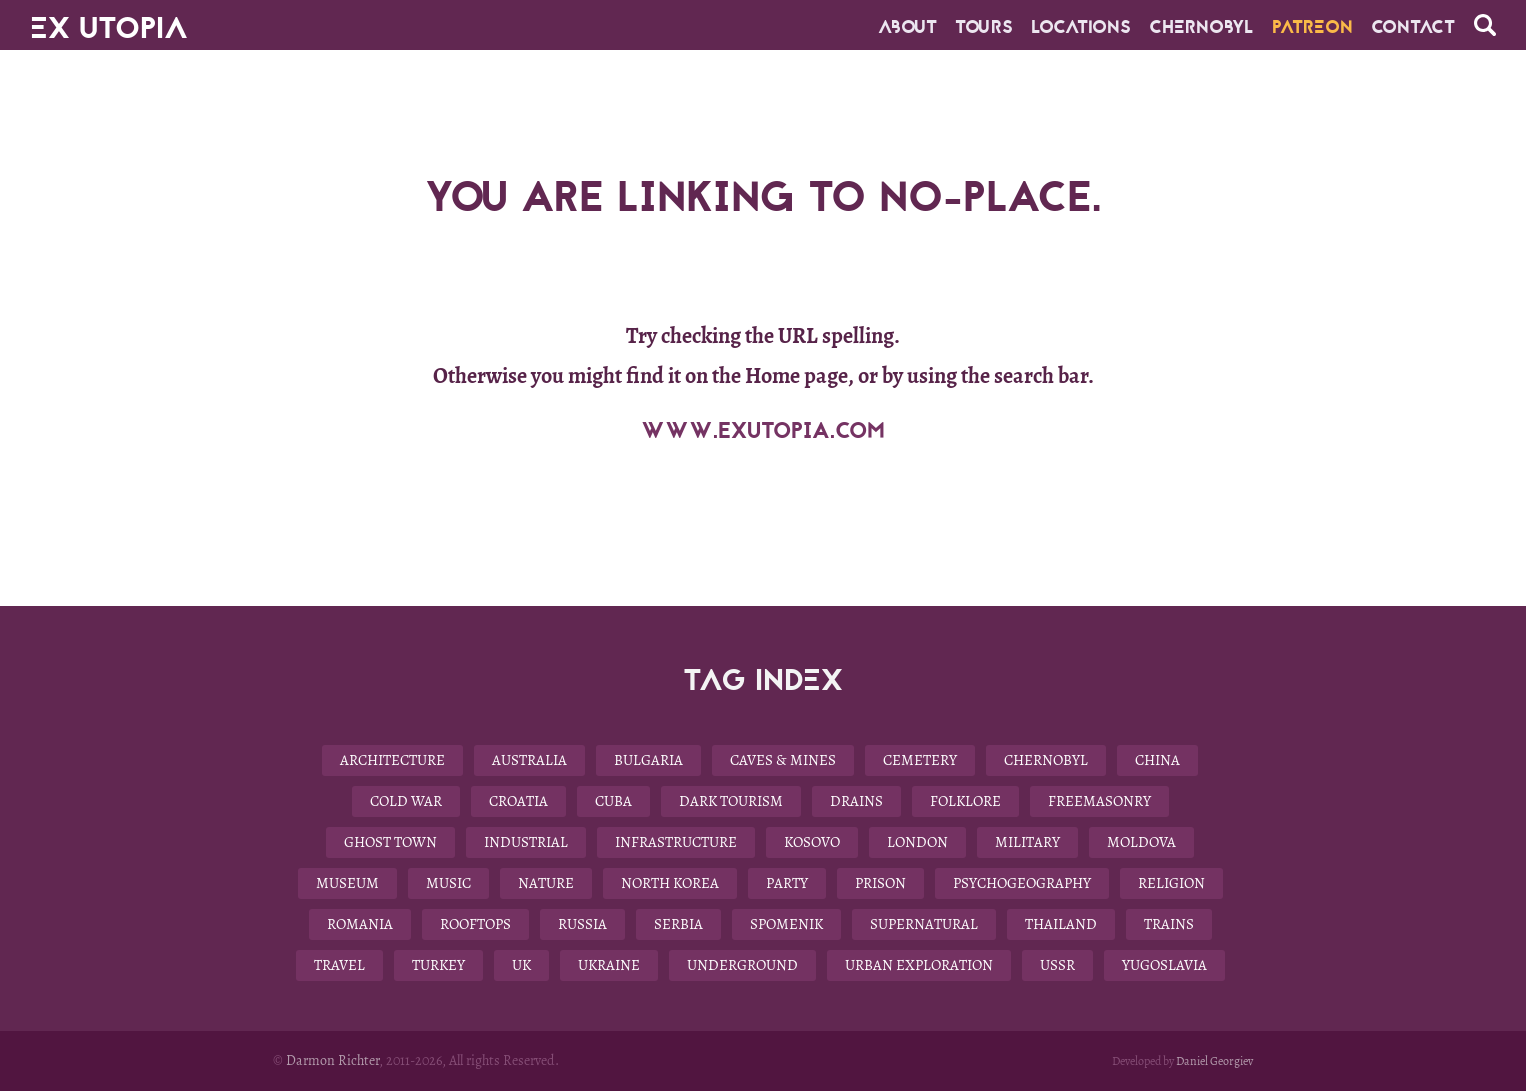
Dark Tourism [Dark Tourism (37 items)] (731, 801)
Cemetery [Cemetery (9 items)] (920, 760)
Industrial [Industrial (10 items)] (526, 842)
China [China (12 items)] (1157, 760)
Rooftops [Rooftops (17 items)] (475, 924)
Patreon (1312, 27)
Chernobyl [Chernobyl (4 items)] (1046, 760)
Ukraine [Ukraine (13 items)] (609, 965)
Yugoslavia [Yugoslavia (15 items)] (1164, 965)
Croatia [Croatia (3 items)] (518, 801)
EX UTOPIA (109, 20)
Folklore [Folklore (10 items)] (965, 801)
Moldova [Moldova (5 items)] (1141, 842)
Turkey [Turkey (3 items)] (438, 965)
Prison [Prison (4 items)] (880, 883)
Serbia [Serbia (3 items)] (678, 924)
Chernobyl (1201, 27)
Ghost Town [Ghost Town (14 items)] (390, 842)
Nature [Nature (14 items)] (546, 883)
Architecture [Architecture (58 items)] (392, 760)
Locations (1081, 27)
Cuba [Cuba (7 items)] (613, 801)
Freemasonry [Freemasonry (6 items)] (1099, 801)
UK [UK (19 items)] (521, 965)
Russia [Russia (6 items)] (582, 924)
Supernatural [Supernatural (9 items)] (924, 924)
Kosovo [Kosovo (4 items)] (812, 842)
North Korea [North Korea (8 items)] (670, 883)
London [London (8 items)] (917, 842)
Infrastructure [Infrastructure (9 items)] (676, 842)
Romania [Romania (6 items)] (360, 924)
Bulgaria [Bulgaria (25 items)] (648, 760)
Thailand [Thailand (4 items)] (1061, 924)
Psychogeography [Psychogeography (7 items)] (1022, 883)
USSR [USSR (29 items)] (1057, 965)
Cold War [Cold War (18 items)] (406, 801)
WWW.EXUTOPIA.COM (763, 431)
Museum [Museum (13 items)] (347, 883)
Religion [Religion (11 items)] (1171, 883)
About (907, 27)
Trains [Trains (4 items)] (1169, 924)
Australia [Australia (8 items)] (529, 760)
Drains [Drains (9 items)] (856, 801)
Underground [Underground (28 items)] (742, 965)
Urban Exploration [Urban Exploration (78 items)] (919, 965)
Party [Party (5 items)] (787, 883)
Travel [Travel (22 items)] (339, 965)
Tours (984, 27)
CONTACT (1413, 27)
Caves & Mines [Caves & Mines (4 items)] (783, 760)
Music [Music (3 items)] (448, 883)
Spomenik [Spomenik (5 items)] (786, 924)
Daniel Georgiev (1214, 1061)
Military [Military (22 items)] (1027, 842)
